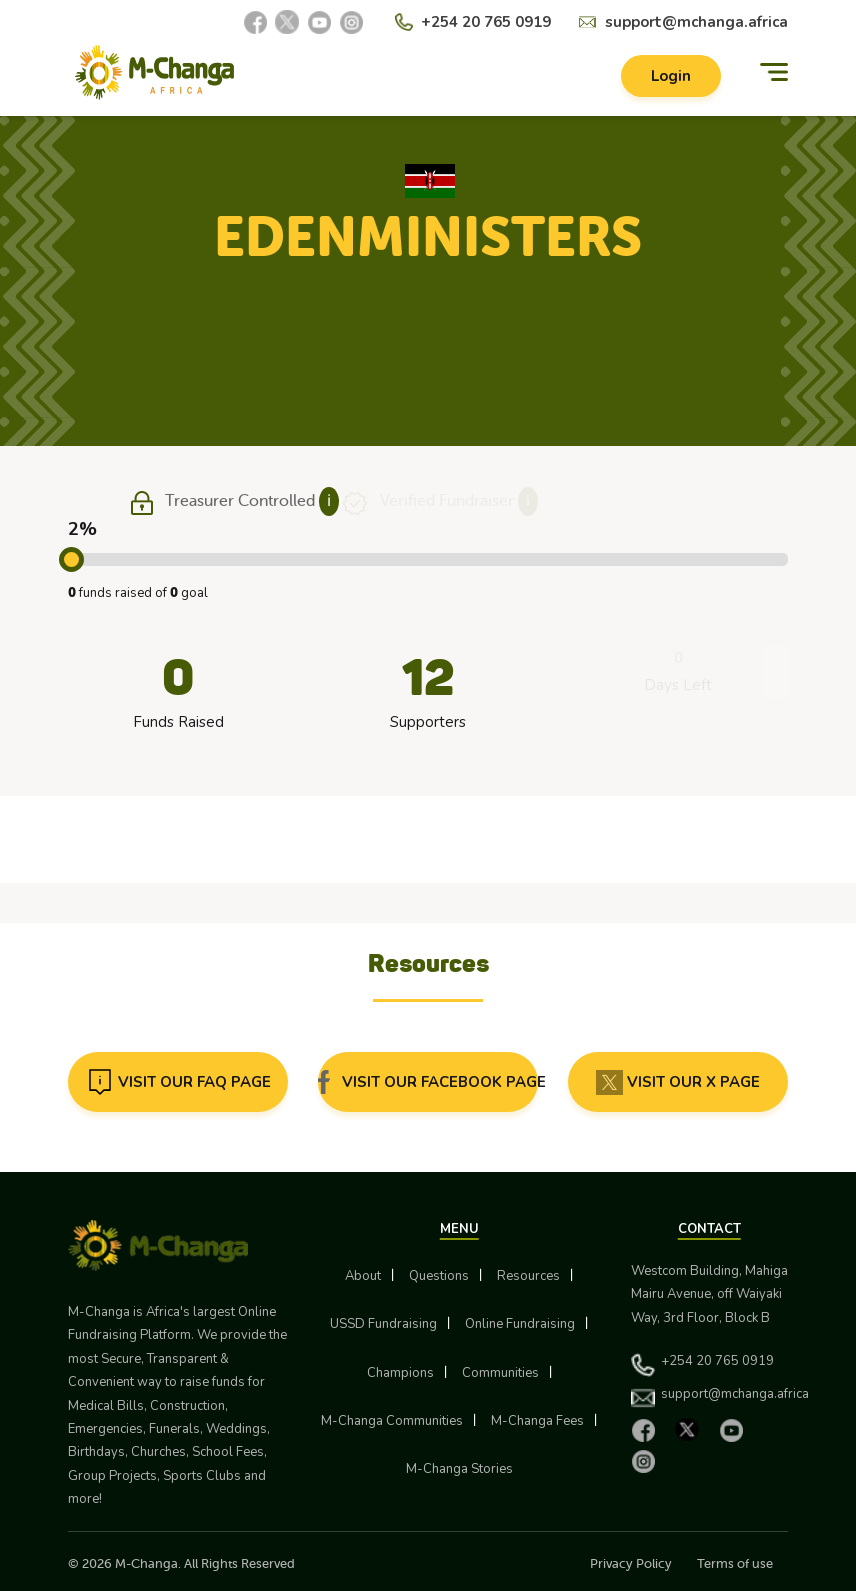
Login (671, 76)
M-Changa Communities (392, 1421)
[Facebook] (255, 22)
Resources (528, 1276)
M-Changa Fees (537, 1421)
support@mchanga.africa (696, 22)
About (363, 1276)
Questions (439, 1276)
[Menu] (774, 72)
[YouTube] (319, 22)
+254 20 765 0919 (486, 22)
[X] (287, 22)
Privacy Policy (631, 1563)
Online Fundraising (520, 1324)
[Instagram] (351, 22)
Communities (500, 1373)
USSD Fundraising (383, 1324)
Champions (400, 1373)
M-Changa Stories (459, 1469)
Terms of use (735, 1563)
